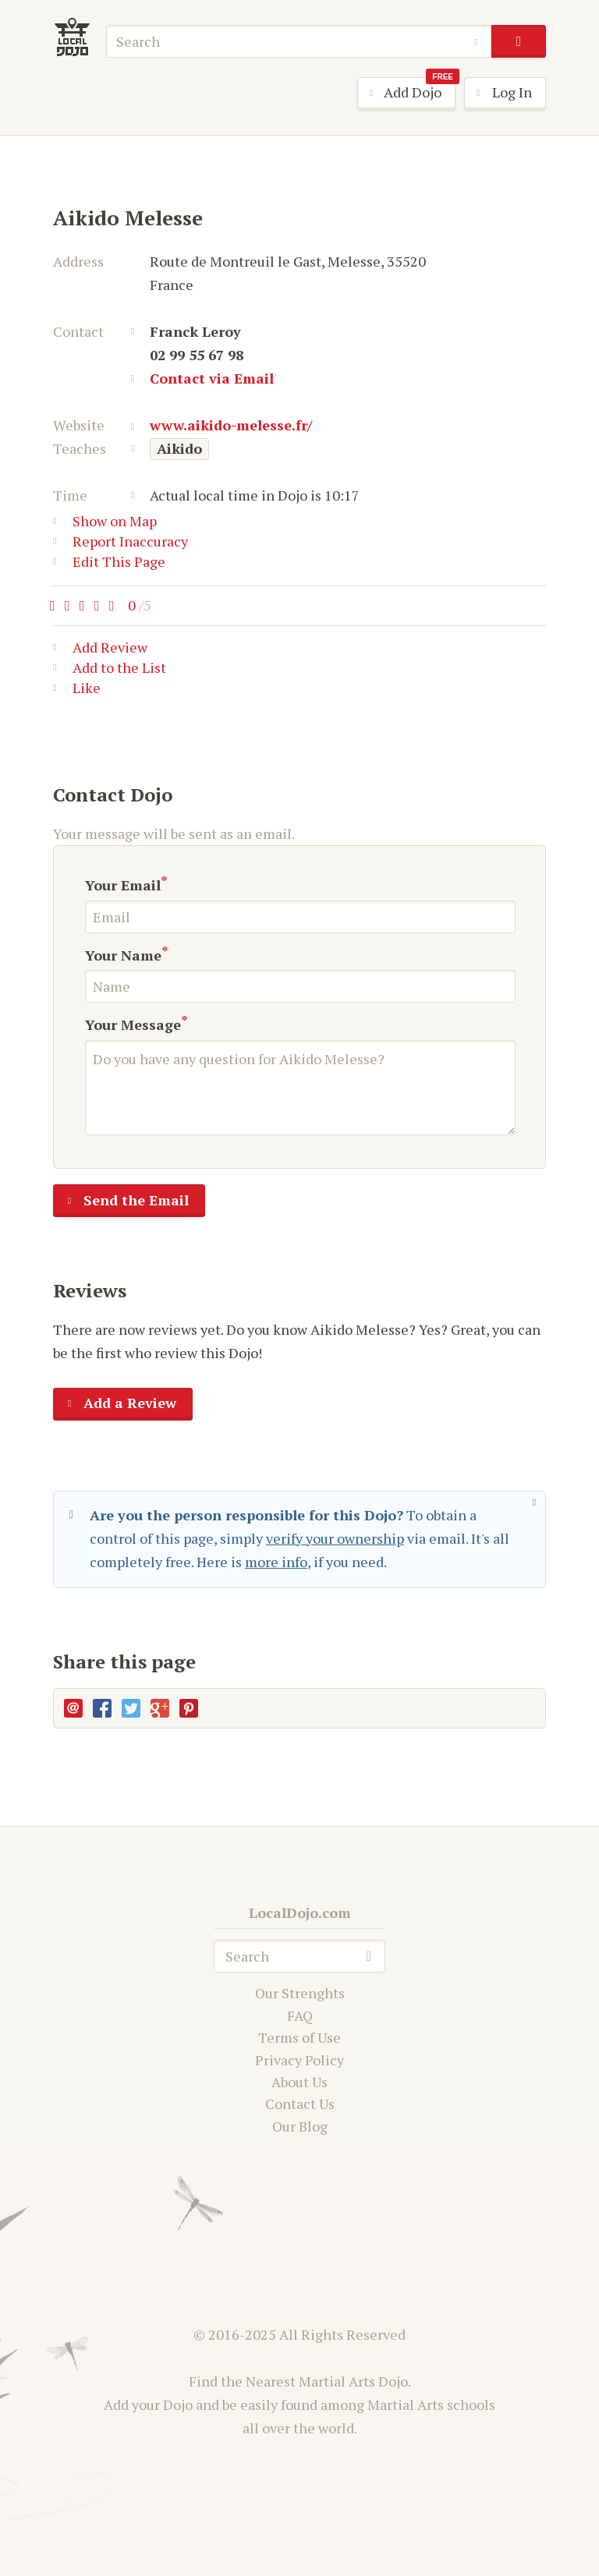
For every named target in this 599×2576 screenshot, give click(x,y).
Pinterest (188, 1708)
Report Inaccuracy (120, 541)
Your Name (123, 955)
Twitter (131, 1708)
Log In (498, 93)
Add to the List (109, 670)
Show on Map (105, 521)
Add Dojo (406, 93)
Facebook (102, 1708)
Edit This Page (109, 561)
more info (276, 1561)
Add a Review (115, 1404)
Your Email (123, 885)
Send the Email (121, 1201)
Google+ (160, 1708)
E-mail (73, 1708)
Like (77, 691)
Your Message (133, 1024)
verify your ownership (335, 1538)
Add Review (100, 650)
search (518, 41)
